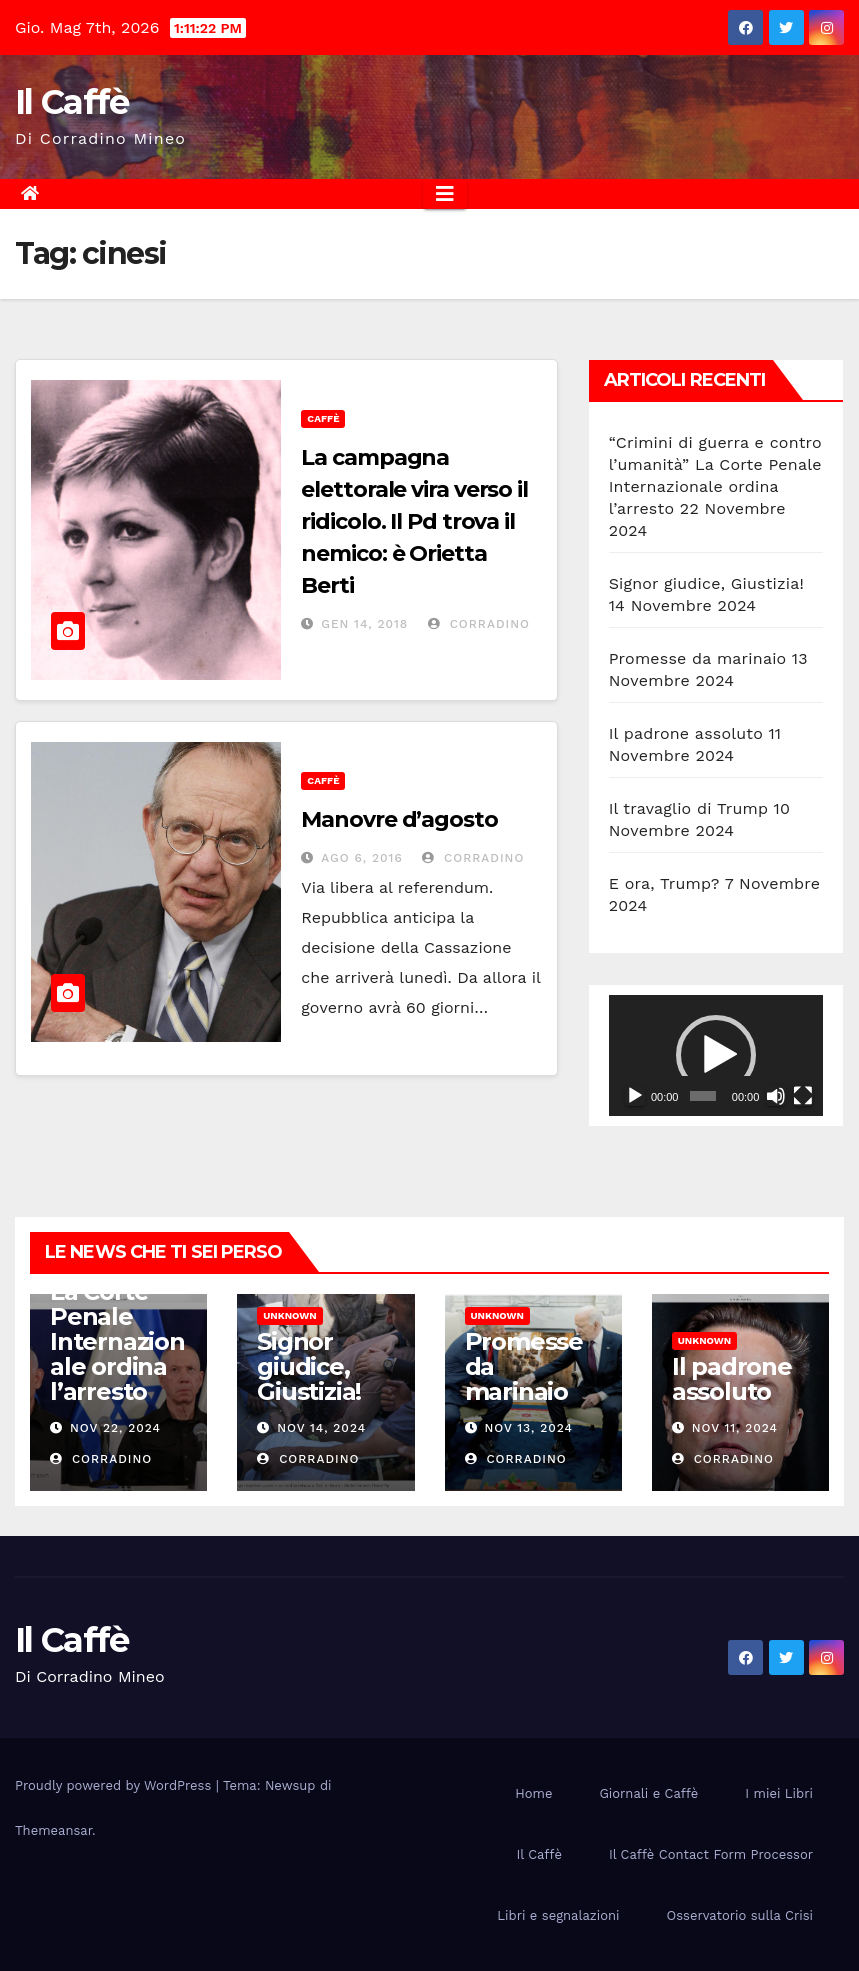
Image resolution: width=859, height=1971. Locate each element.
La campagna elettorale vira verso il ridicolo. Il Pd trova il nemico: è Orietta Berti (414, 521)
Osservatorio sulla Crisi (740, 1915)
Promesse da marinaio (698, 658)
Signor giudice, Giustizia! (706, 583)
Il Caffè (71, 102)
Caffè (323, 418)
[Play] (635, 1096)
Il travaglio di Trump (689, 808)
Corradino (479, 624)
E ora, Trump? (664, 883)
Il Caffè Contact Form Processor (711, 1854)
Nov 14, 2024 (321, 1428)
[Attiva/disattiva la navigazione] (445, 194)
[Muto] (776, 1096)
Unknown (289, 1315)
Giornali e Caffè (648, 1793)
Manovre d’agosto (399, 819)
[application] (716, 1055)
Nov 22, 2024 (115, 1428)
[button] (716, 1055)
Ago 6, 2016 (361, 858)
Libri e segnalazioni (558, 1915)
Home (533, 1793)
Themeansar (53, 1830)
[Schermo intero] (803, 1096)
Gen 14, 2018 (364, 624)
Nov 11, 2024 (735, 1428)
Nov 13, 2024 (528, 1428)
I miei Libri (779, 1793)
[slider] (703, 1096)
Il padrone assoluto (686, 733)
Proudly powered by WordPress (115, 1785)
